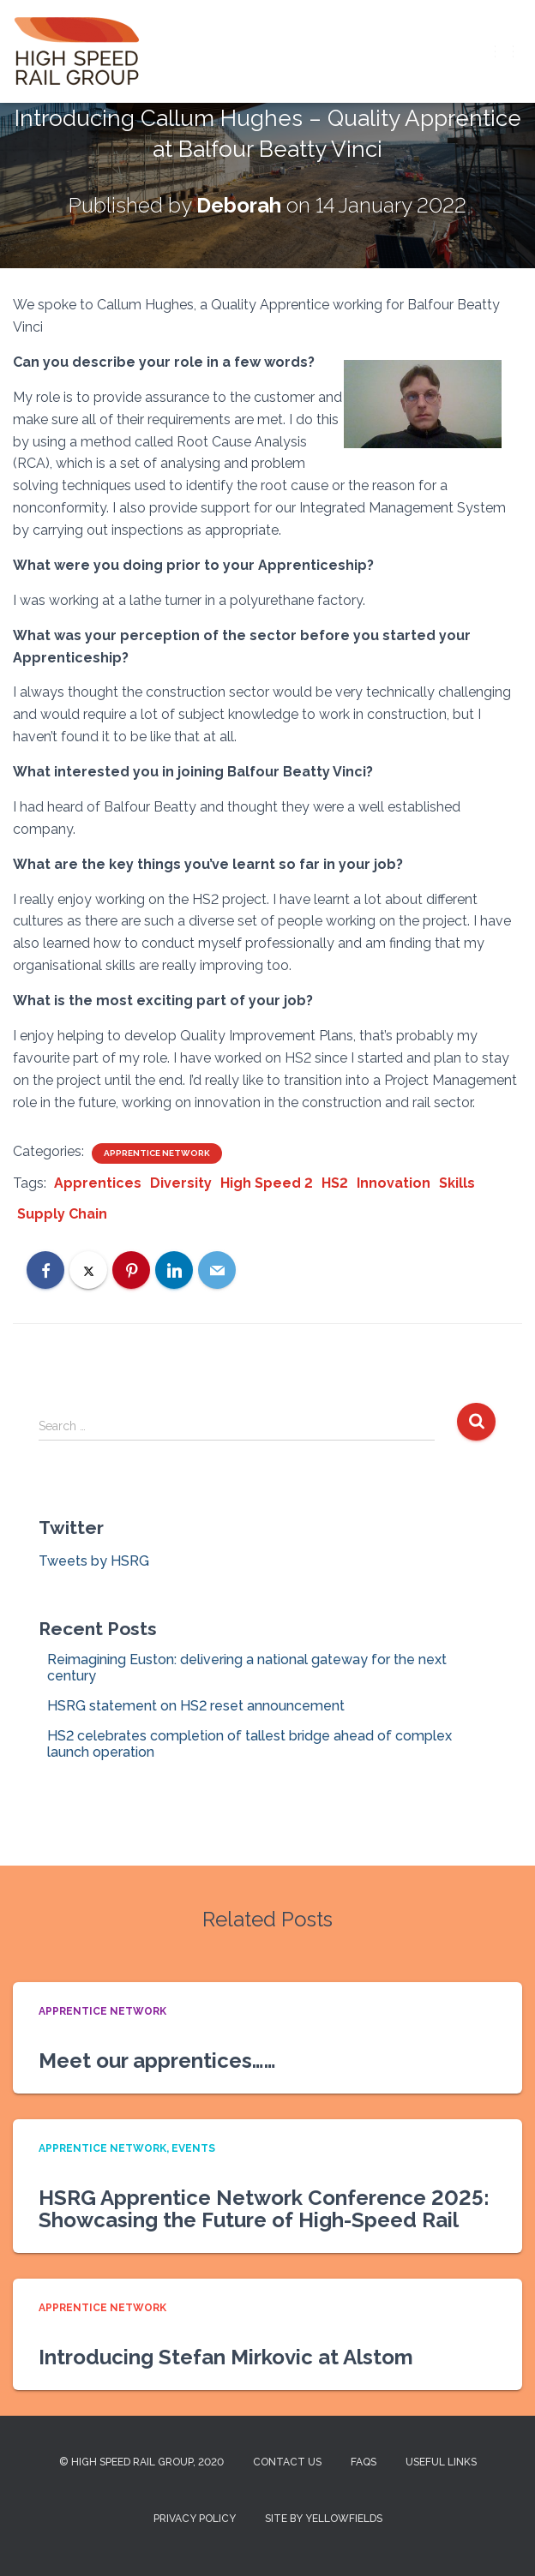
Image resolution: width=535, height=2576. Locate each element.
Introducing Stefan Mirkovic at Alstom (226, 2357)
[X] (88, 1270)
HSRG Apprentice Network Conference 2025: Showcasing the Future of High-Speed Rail (264, 2208)
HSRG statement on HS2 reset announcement (196, 1706)
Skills (457, 1183)
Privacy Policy (194, 2519)
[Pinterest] (131, 1270)
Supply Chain (62, 1214)
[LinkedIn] (174, 1270)
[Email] (217, 1270)
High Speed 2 (266, 1183)
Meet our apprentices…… (157, 2060)
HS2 (335, 1183)
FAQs (363, 2462)
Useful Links (441, 2462)
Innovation (393, 1183)
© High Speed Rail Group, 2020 (141, 2462)
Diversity (181, 1183)
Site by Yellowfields (323, 2519)
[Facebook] (45, 1270)
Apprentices (97, 1183)
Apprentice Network (157, 1153)
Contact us (287, 2462)
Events (193, 2148)
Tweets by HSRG (94, 1561)
